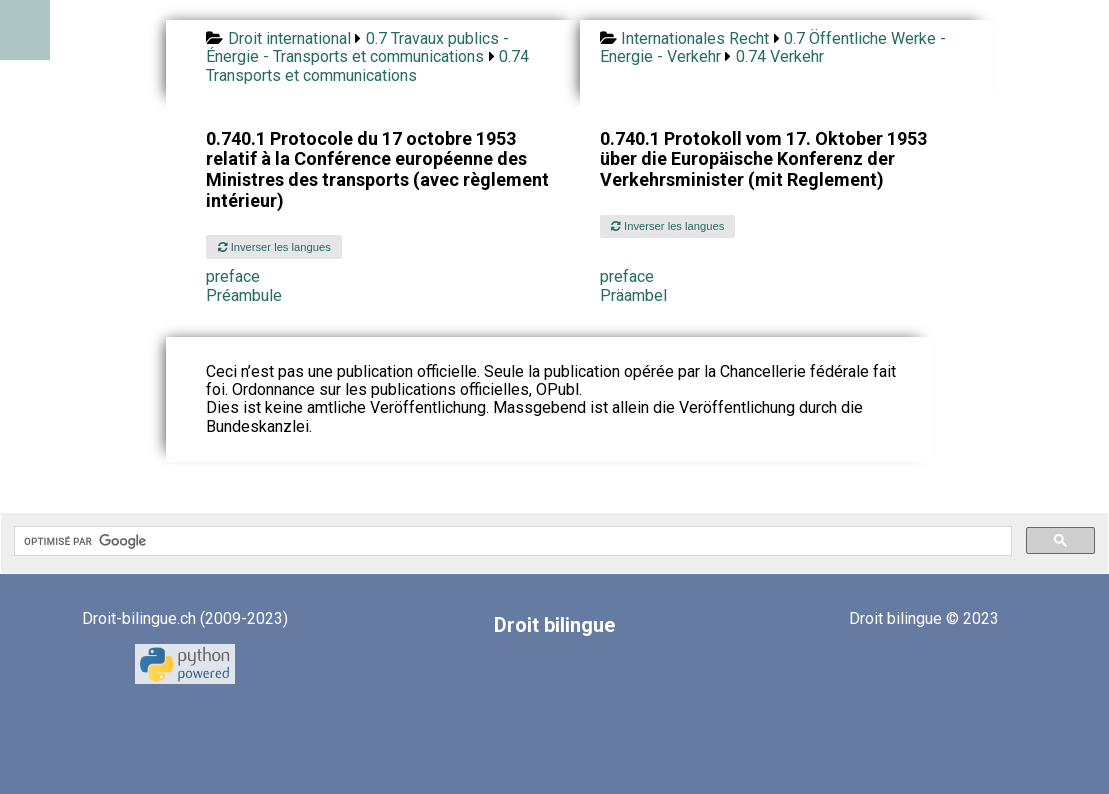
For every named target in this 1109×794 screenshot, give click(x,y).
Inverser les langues (274, 247)
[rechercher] (511, 541)
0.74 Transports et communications (367, 65)
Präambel (633, 295)
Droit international (289, 38)
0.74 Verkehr (780, 56)
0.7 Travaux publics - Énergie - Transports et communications (357, 47)
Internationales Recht (695, 38)
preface (233, 276)
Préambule (244, 295)
